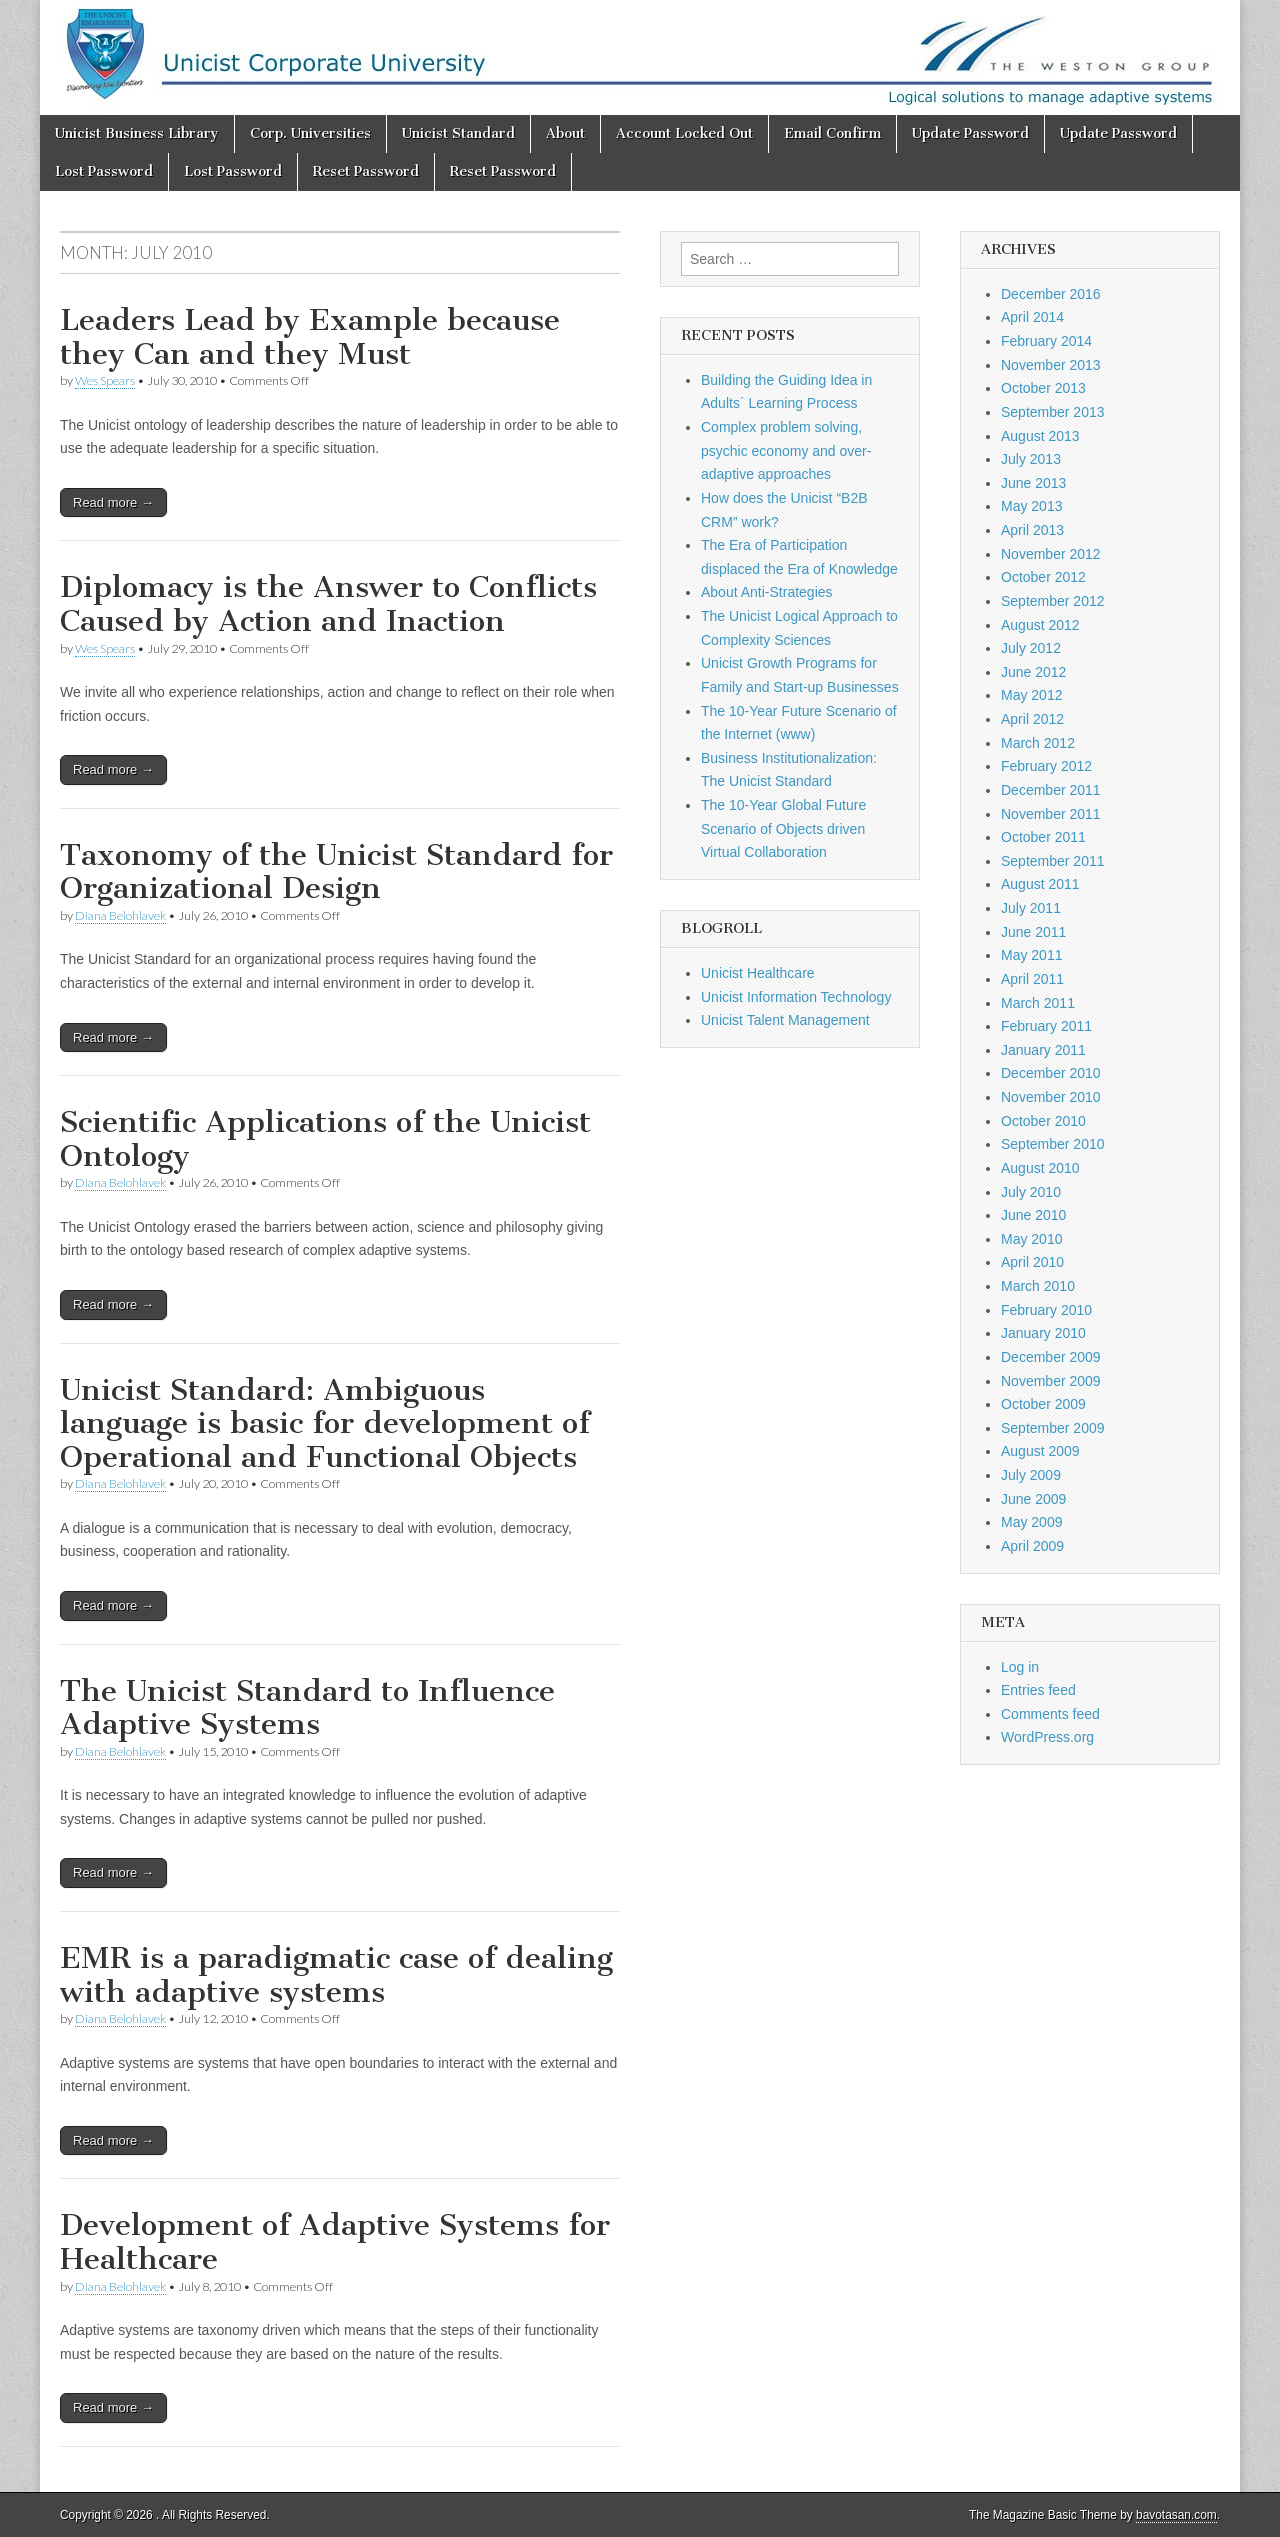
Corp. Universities (310, 133)
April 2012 (1032, 719)
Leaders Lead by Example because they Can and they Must (310, 337)
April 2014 (1032, 317)
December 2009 (1051, 1357)
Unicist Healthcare (758, 973)
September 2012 (1053, 601)
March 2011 (1038, 1003)
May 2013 (1031, 506)
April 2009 (1032, 1546)
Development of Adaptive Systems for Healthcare (335, 2242)
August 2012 (1040, 625)
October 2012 (1043, 577)
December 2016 (1051, 294)
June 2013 (1033, 483)
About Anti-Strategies (767, 592)
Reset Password (366, 171)
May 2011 (1031, 955)
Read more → (113, 502)
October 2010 (1043, 1121)
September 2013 (1053, 412)
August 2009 (1040, 1451)
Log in (1020, 1667)
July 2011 (1031, 908)
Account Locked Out (684, 133)
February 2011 (1046, 1026)
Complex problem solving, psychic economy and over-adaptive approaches (786, 450)
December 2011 (1051, 790)
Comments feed (1050, 1714)
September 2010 (1053, 1144)
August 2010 (1040, 1168)
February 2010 (1046, 1310)
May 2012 (1031, 695)
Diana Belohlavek (120, 915)
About (565, 133)
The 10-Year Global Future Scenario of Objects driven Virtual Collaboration (783, 828)
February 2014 (1046, 341)
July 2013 (1031, 459)
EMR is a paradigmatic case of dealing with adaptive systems (336, 1975)
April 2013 (1032, 530)
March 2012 (1038, 743)
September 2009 (1053, 1428)
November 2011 (1051, 814)
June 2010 (1033, 1215)
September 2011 (1053, 861)
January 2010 (1043, 1333)
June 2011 (1033, 932)
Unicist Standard (458, 133)
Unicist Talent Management (785, 1020)
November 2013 (1051, 365)
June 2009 (1033, 1499)
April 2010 (1032, 1262)
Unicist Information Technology (796, 997)
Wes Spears (105, 380)
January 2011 (1043, 1050)
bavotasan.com (1176, 2515)
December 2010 (1051, 1073)
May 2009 (1031, 1522)
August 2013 (1040, 436)
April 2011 (1032, 979)
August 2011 (1040, 884)
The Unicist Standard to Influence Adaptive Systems (307, 1708)
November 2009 (1051, 1381)
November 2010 (1051, 1097)
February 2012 (1046, 766)
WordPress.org (1047, 1737)
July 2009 (1031, 1475)
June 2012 (1033, 672)
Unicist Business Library (137, 133)
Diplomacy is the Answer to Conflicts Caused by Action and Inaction (328, 604)
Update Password (970, 133)
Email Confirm (832, 133)
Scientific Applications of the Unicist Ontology (325, 1139)
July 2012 (1031, 648)
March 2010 (1038, 1286)
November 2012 (1051, 554)
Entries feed (1038, 1690)
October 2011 (1043, 837)
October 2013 (1043, 388)
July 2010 (1031, 1192)
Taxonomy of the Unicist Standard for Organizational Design (336, 872)
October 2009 (1043, 1404)
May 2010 (1031, 1239)
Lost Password (104, 171)
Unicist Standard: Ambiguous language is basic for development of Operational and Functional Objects (325, 1423)
